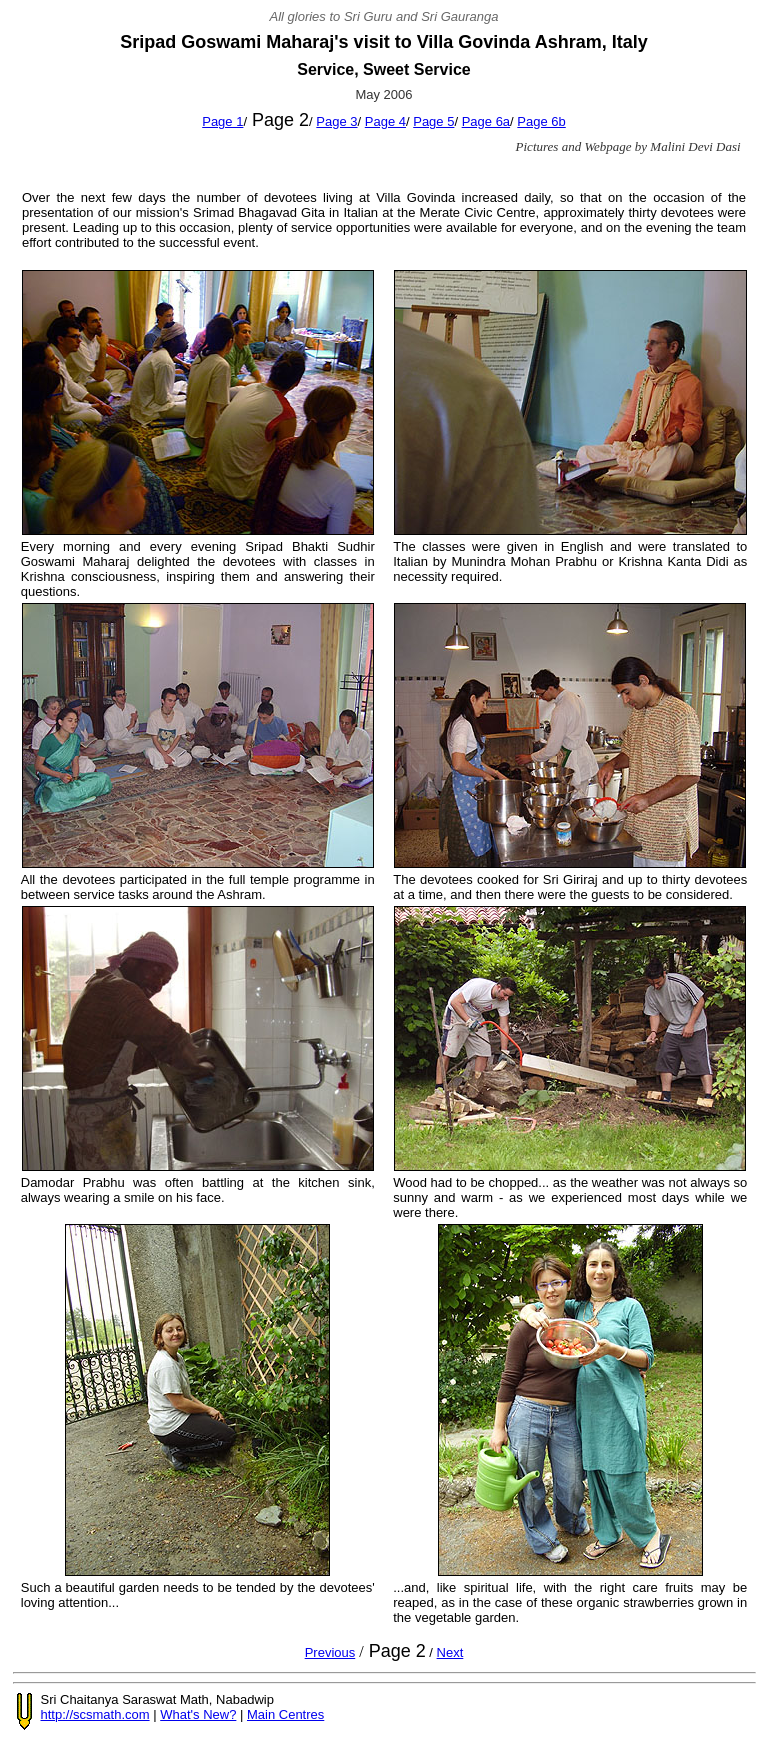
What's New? (198, 1714)
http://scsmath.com (95, 1714)
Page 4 (385, 121)
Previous (330, 1652)
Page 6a (486, 121)
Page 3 (336, 121)
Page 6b (541, 121)
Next (450, 1652)
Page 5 (433, 121)
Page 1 (222, 121)
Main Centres (285, 1714)
